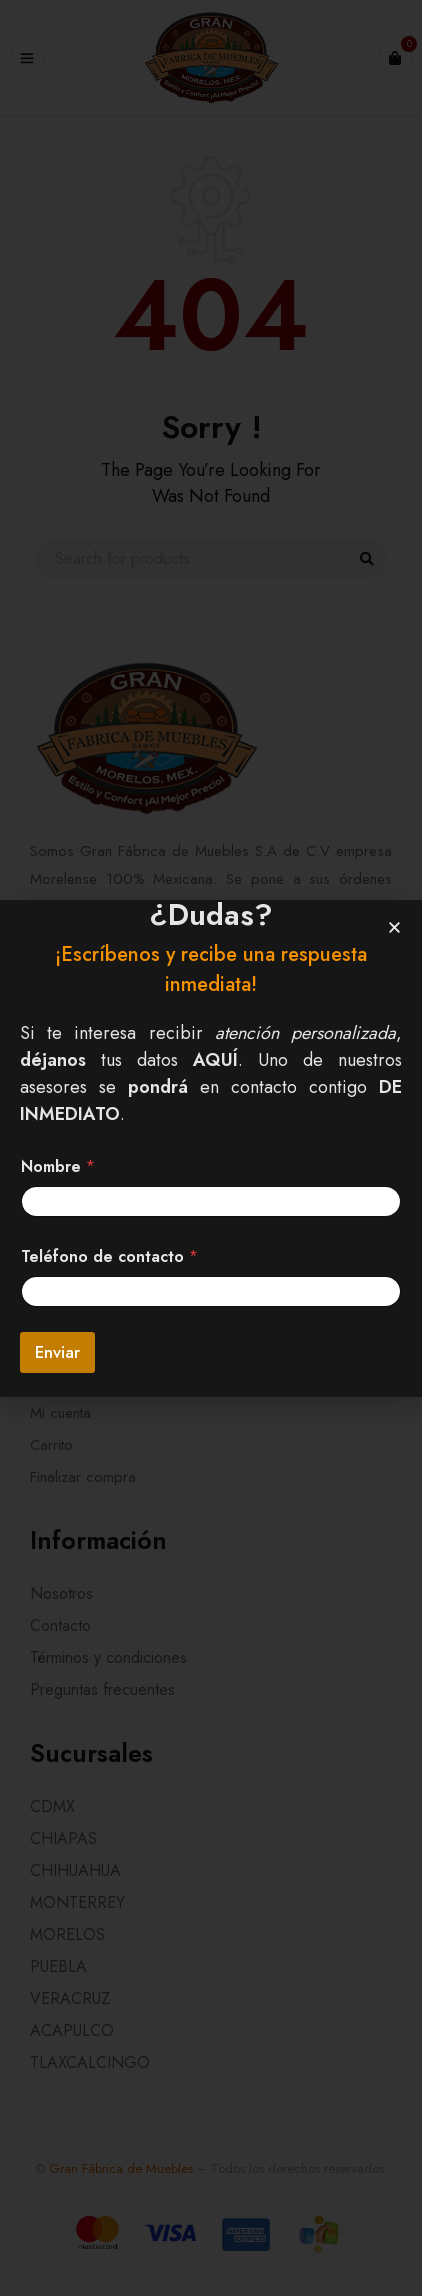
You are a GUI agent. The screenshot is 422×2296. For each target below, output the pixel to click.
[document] (211, 1148)
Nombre (58, 1166)
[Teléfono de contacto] (211, 1291)
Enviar (57, 1352)
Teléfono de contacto (109, 1256)
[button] (394, 927)
